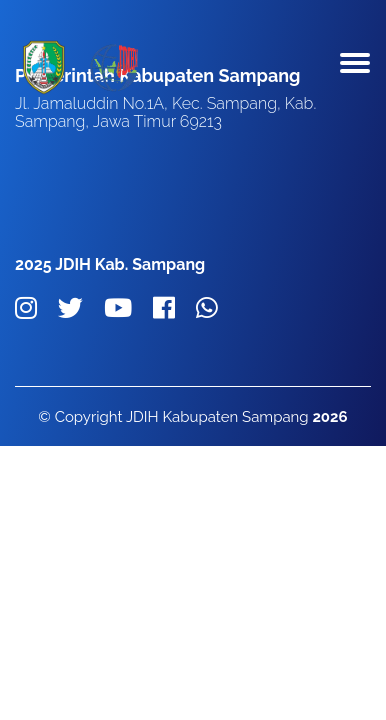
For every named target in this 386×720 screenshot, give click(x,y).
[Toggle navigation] (355, 67)
